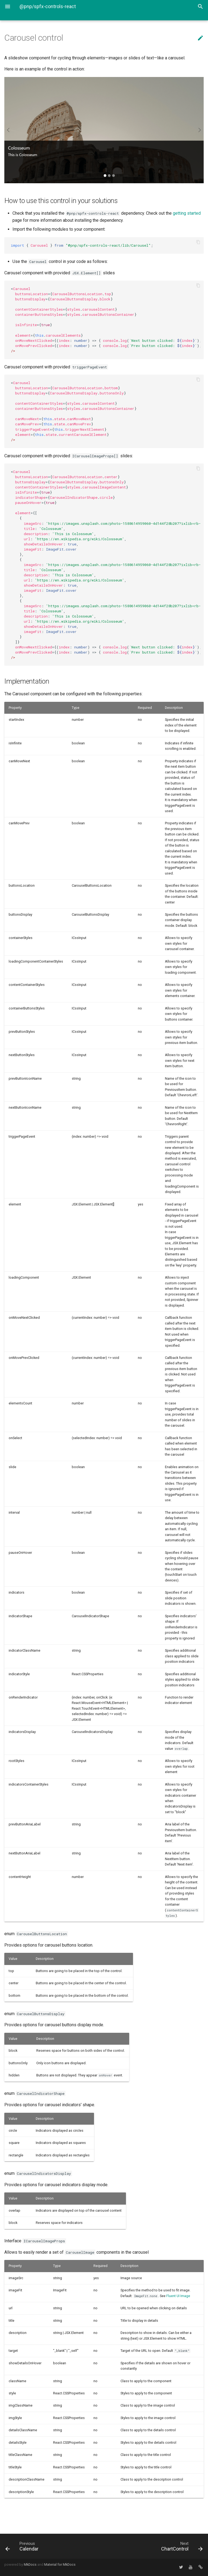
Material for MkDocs (60, 2564)
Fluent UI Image (178, 2296)
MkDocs (30, 2564)
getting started (187, 213)
